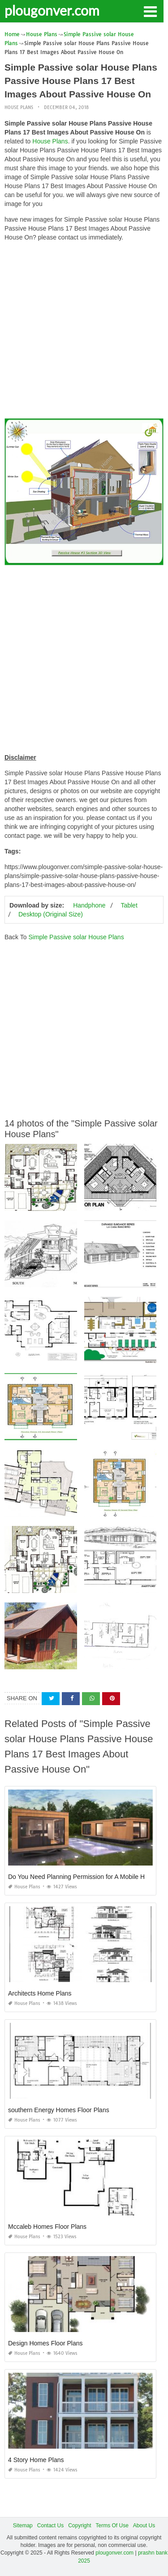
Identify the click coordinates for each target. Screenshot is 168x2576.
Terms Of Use (112, 2525)
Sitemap (23, 2525)
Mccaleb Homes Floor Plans (47, 2226)
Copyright (79, 2525)
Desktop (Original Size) (50, 914)
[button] (150, 10)
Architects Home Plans (40, 1993)
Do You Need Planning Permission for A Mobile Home (82, 1876)
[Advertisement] (84, 332)
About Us (144, 2525)
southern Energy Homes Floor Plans (58, 2110)
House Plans (18, 107)
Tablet (129, 905)
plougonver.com (51, 10)
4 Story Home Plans (36, 2459)
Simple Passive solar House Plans (76, 937)
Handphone (89, 905)
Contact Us (50, 2525)
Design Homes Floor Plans (45, 2343)
